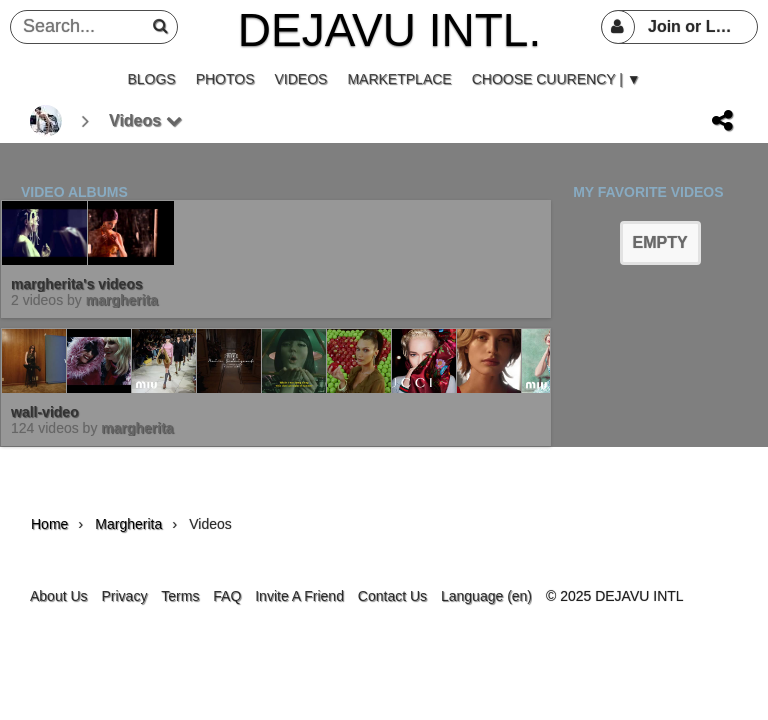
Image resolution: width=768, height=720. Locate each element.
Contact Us (392, 596)
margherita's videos (77, 284)
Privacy (124, 596)
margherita (122, 300)
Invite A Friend (299, 596)
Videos (145, 120)
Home (49, 524)
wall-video (45, 412)
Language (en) (486, 596)
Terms (180, 596)
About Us (59, 596)
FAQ (227, 596)
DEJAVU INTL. (389, 30)
